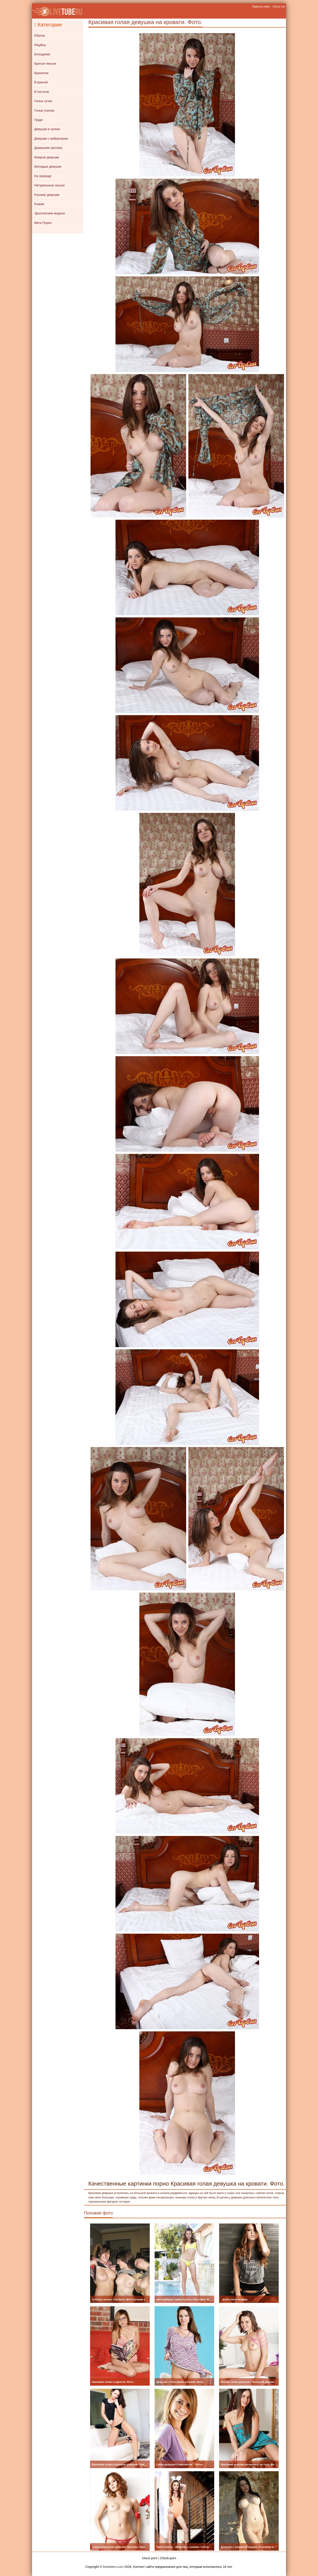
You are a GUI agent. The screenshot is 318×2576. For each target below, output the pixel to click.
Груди (38, 120)
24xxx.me (279, 6)
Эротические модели (49, 213)
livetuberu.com (113, 2567)
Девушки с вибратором (51, 138)
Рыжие (39, 204)
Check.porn (168, 2558)
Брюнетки (41, 73)
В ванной (41, 82)
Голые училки (44, 110)
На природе (42, 176)
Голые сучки (43, 101)
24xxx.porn (149, 2558)
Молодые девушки (47, 166)
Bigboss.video (261, 6)
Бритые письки (45, 63)
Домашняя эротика (48, 148)
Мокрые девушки (46, 157)
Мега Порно (43, 223)
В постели (41, 92)
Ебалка (39, 35)
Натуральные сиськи (49, 185)
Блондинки (42, 54)
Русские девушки (46, 195)
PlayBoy (40, 45)
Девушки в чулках (47, 129)
